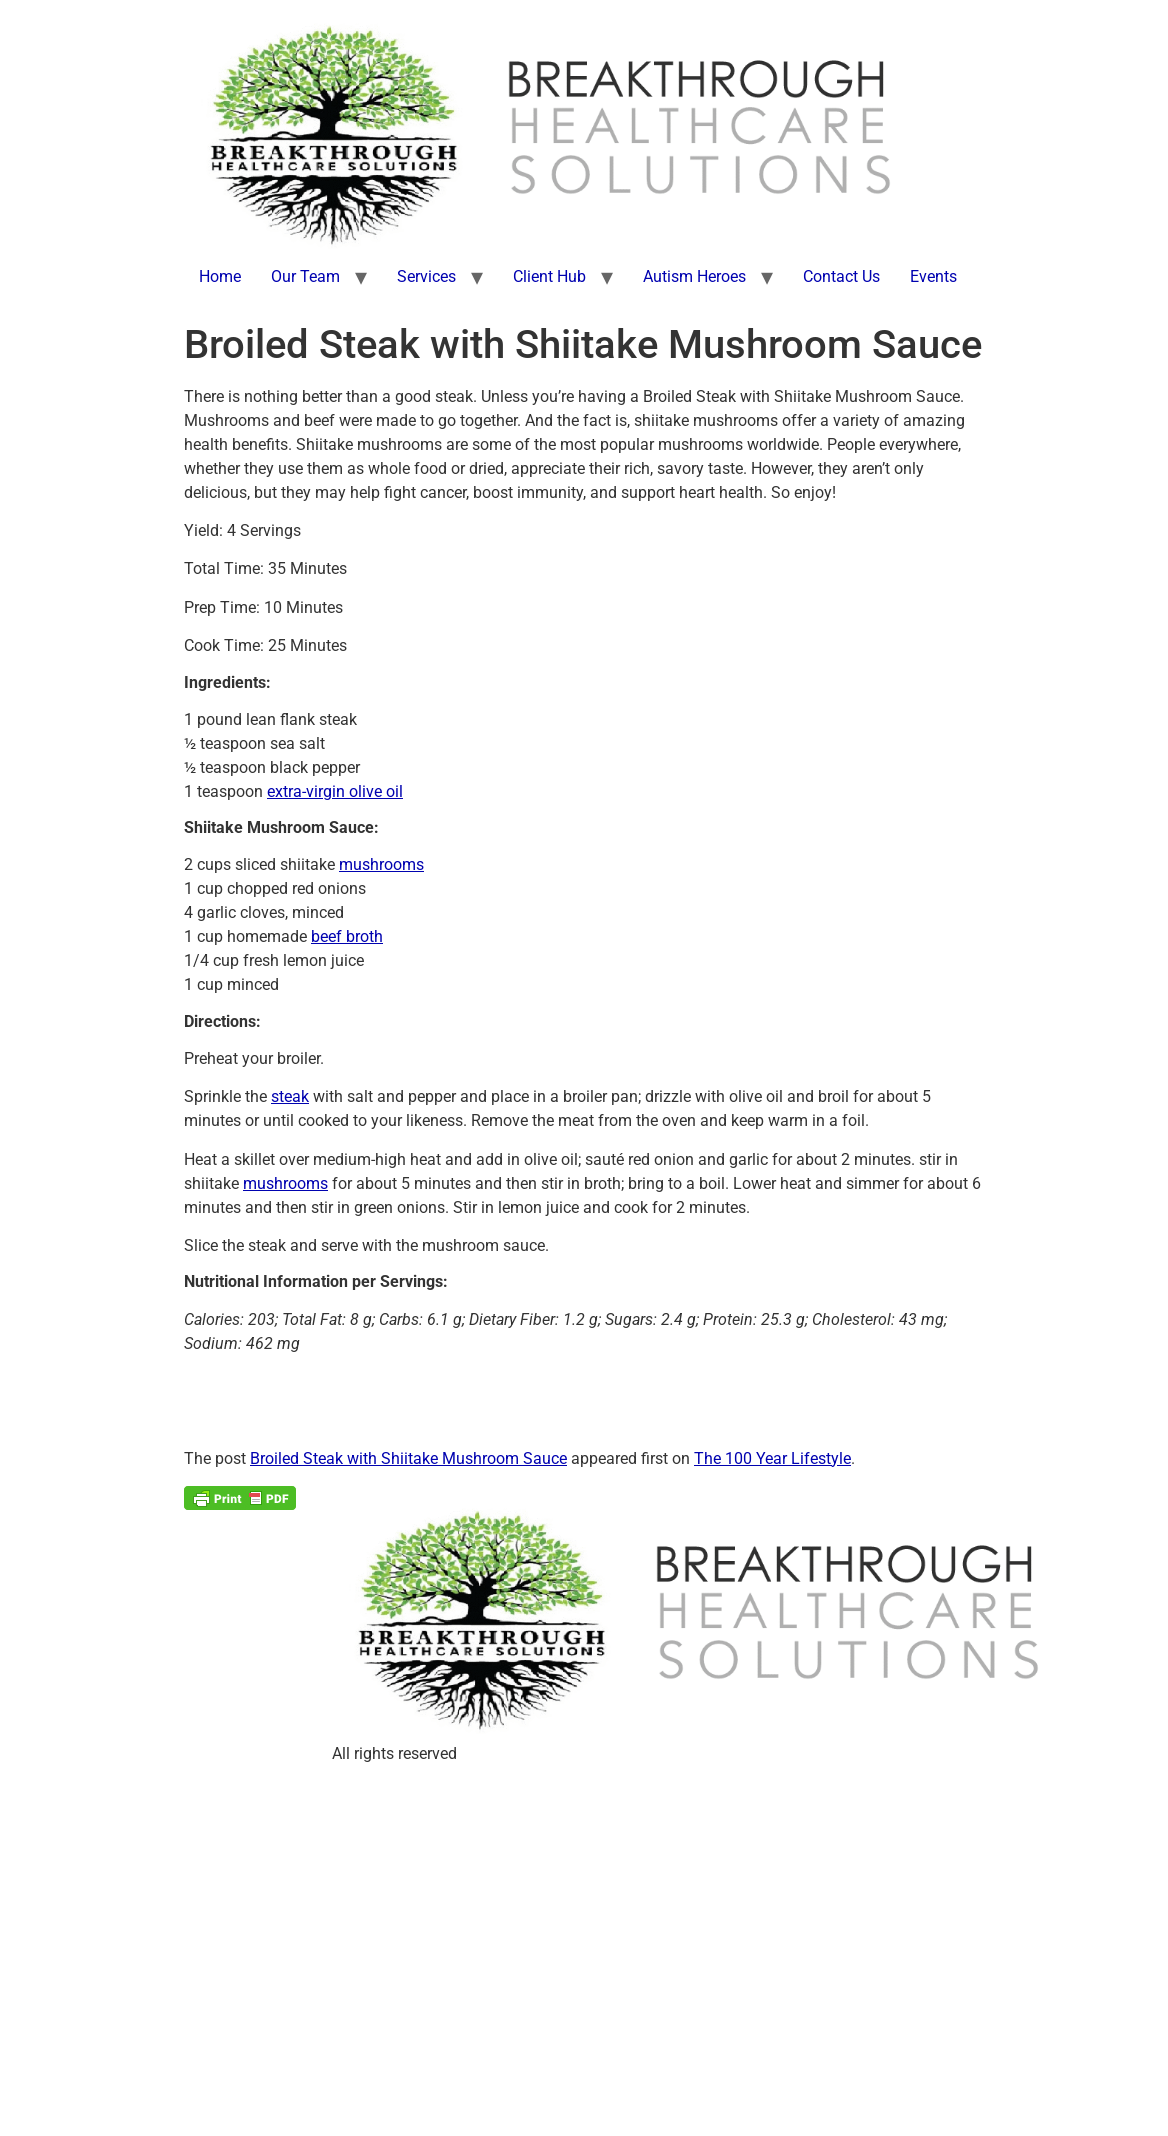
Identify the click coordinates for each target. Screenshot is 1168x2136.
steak (290, 1096)
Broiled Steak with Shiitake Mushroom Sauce (408, 1458)
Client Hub (549, 276)
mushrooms (381, 864)
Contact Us (841, 276)
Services (426, 276)
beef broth (347, 936)
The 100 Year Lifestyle (772, 1458)
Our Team (305, 276)
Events (933, 276)
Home (220, 276)
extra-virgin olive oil (335, 791)
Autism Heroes (694, 276)
